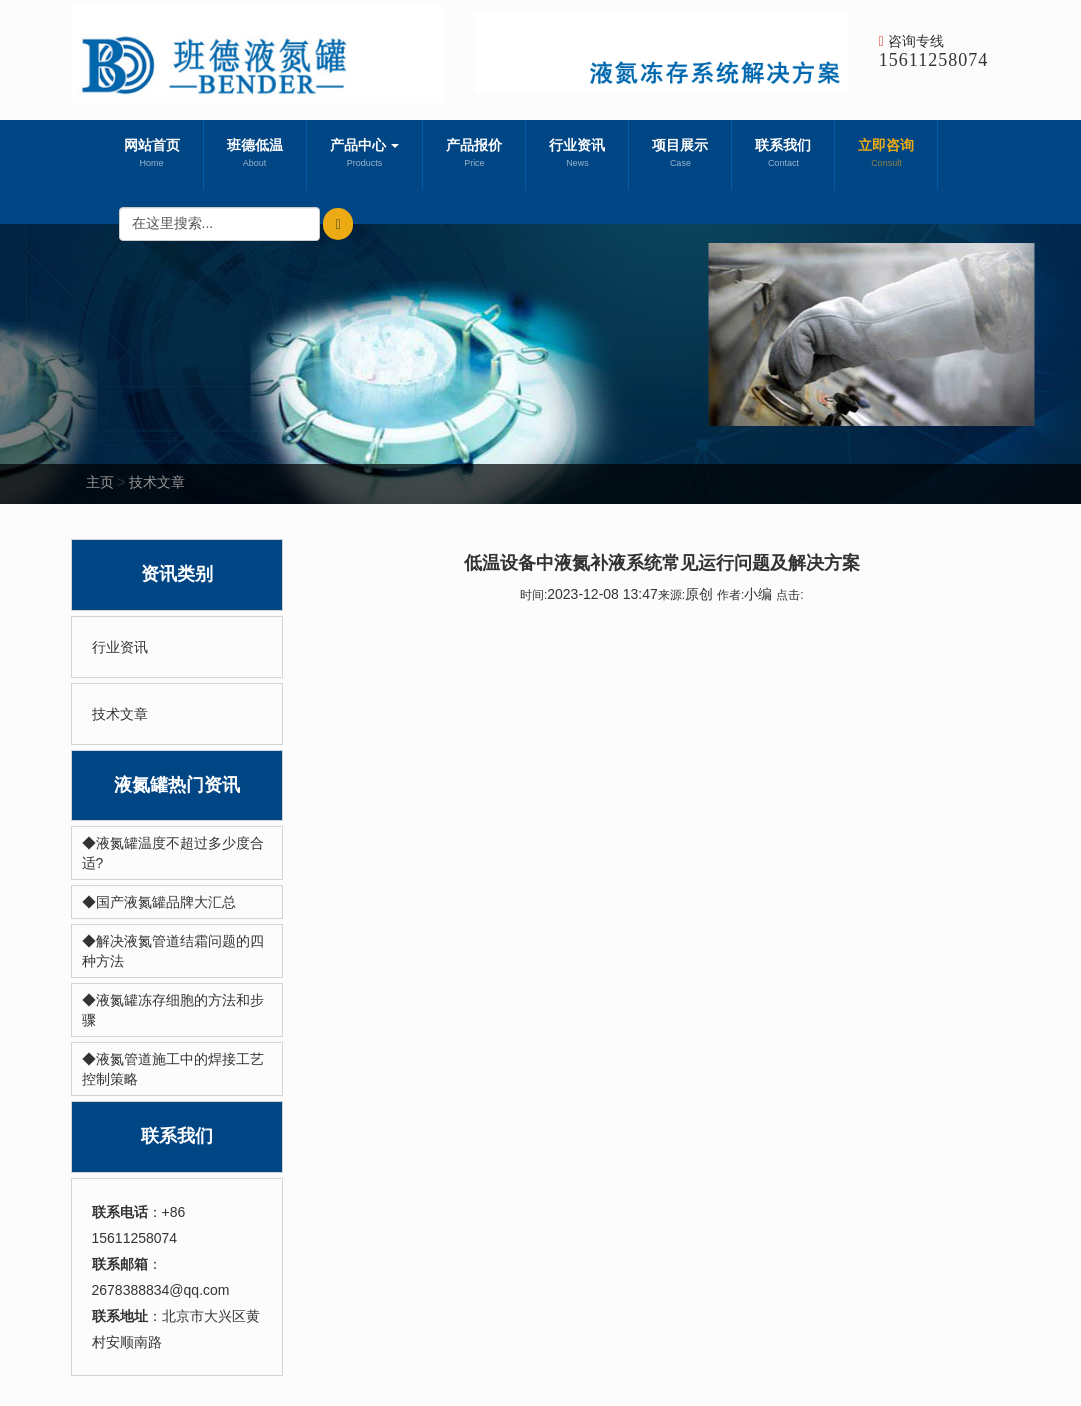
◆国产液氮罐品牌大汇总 (159, 902)
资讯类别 (177, 574)
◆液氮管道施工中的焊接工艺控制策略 (173, 1069)
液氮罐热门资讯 (177, 785)
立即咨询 (886, 155)
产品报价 (474, 155)
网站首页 (152, 155)
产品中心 (365, 155)
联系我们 (783, 155)
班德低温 (255, 155)
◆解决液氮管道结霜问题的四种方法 (173, 951)
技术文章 (157, 482)
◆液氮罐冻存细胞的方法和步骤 (173, 1010)
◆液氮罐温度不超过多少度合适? (173, 853)
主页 (100, 482)
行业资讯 (577, 155)
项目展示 (680, 155)
